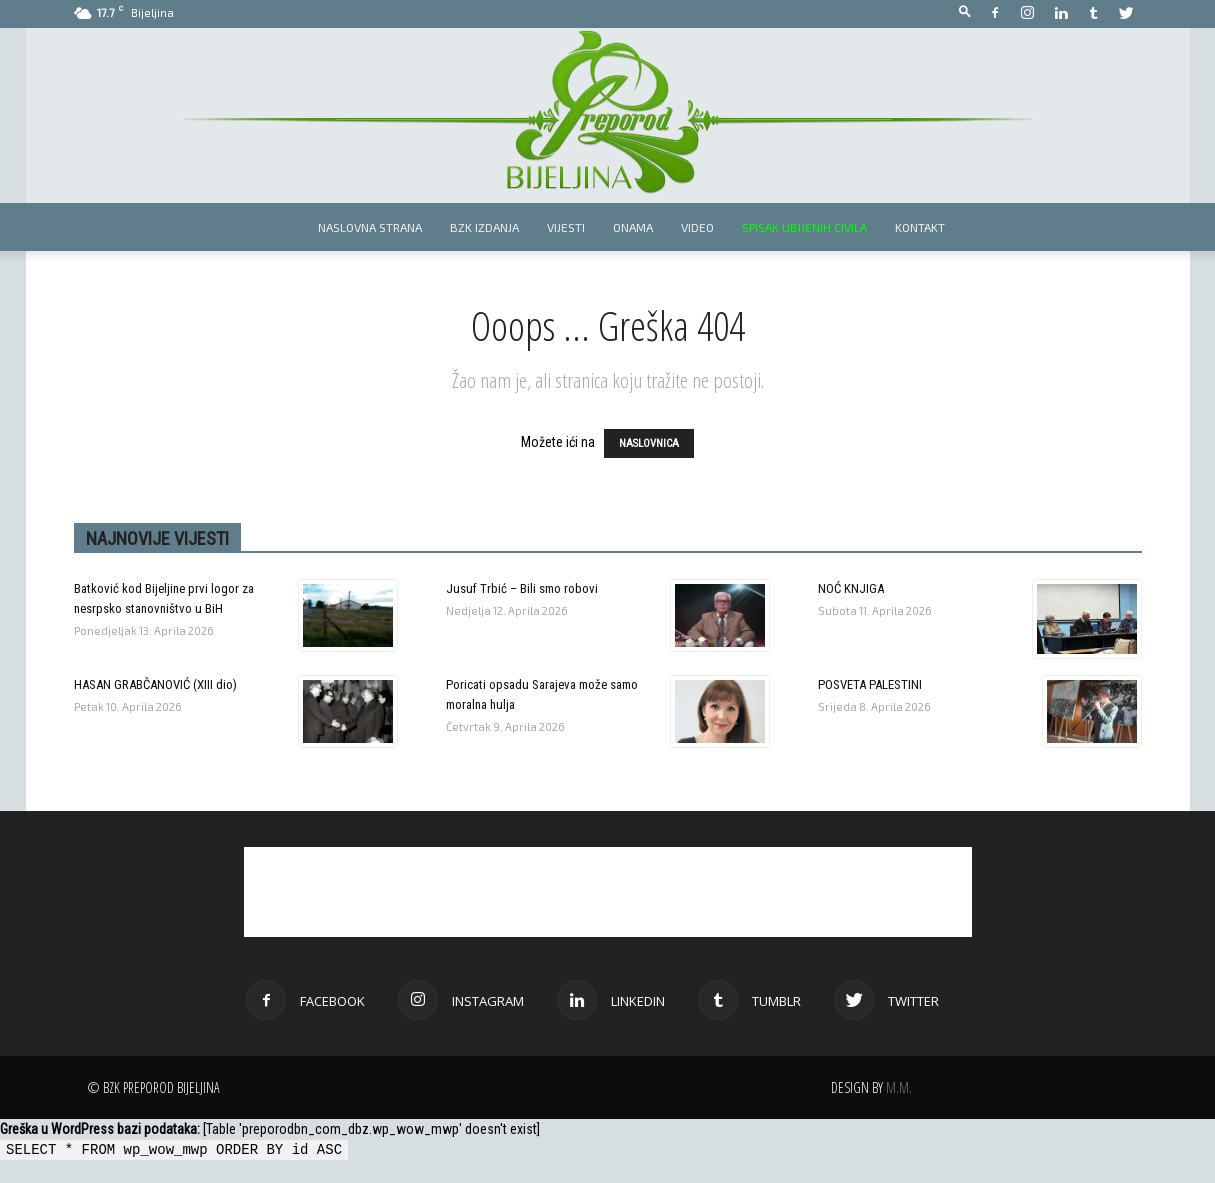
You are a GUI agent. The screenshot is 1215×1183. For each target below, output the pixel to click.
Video (697, 227)
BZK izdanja (484, 227)
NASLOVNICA (649, 443)
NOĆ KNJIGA (851, 588)
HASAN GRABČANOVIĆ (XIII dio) (155, 684)
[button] (965, 12)
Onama (633, 227)
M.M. (899, 1087)
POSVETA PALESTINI (870, 684)
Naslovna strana (370, 227)
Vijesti (566, 227)
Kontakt (920, 227)
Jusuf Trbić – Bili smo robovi (522, 588)
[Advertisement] (608, 892)
